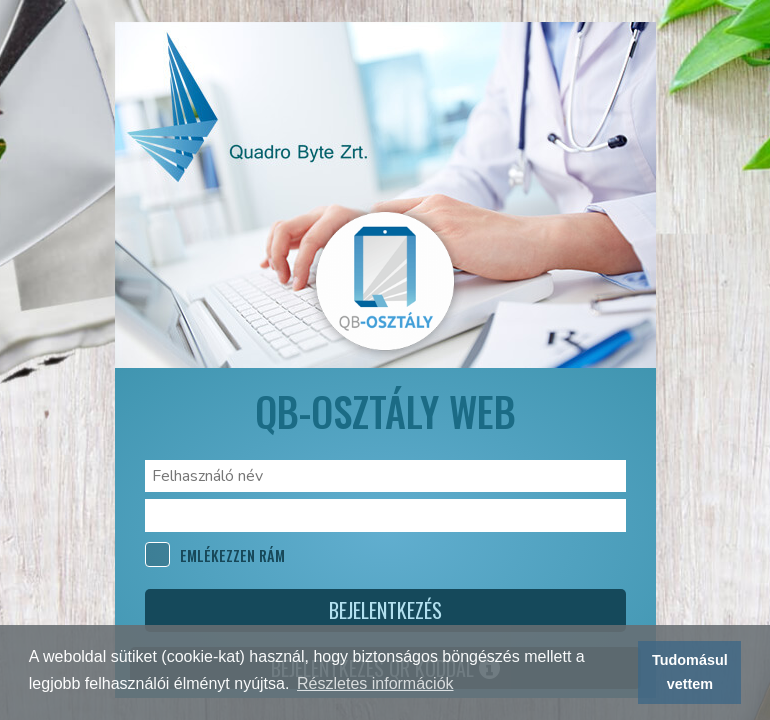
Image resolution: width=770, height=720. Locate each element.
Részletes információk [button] (375, 683)
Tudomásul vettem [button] (690, 672)
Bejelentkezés (385, 610)
